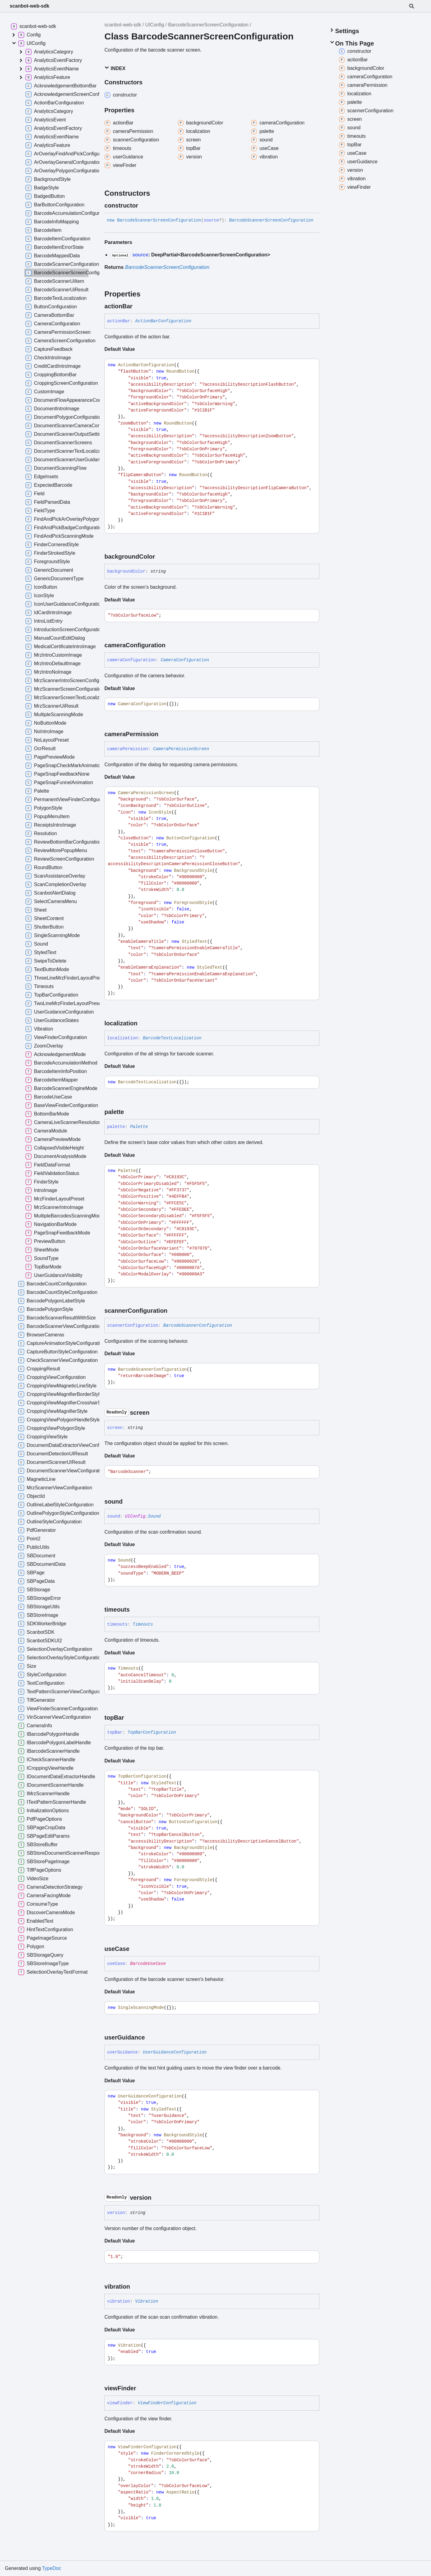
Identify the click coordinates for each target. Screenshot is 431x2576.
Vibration (146, 2301)
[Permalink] (143, 205)
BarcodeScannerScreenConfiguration (208, 24)
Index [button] (114, 68)
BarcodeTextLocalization (172, 1038)
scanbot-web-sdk (29, 5)
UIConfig (154, 24)
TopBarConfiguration (152, 1732)
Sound (154, 1516)
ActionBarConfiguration (163, 321)
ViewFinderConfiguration (167, 2403)
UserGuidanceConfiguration (175, 2052)
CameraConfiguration (185, 660)
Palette (139, 1126)
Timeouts (143, 1624)
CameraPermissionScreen (181, 748)
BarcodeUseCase (148, 1963)
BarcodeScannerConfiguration (197, 1325)
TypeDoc (51, 2568)
